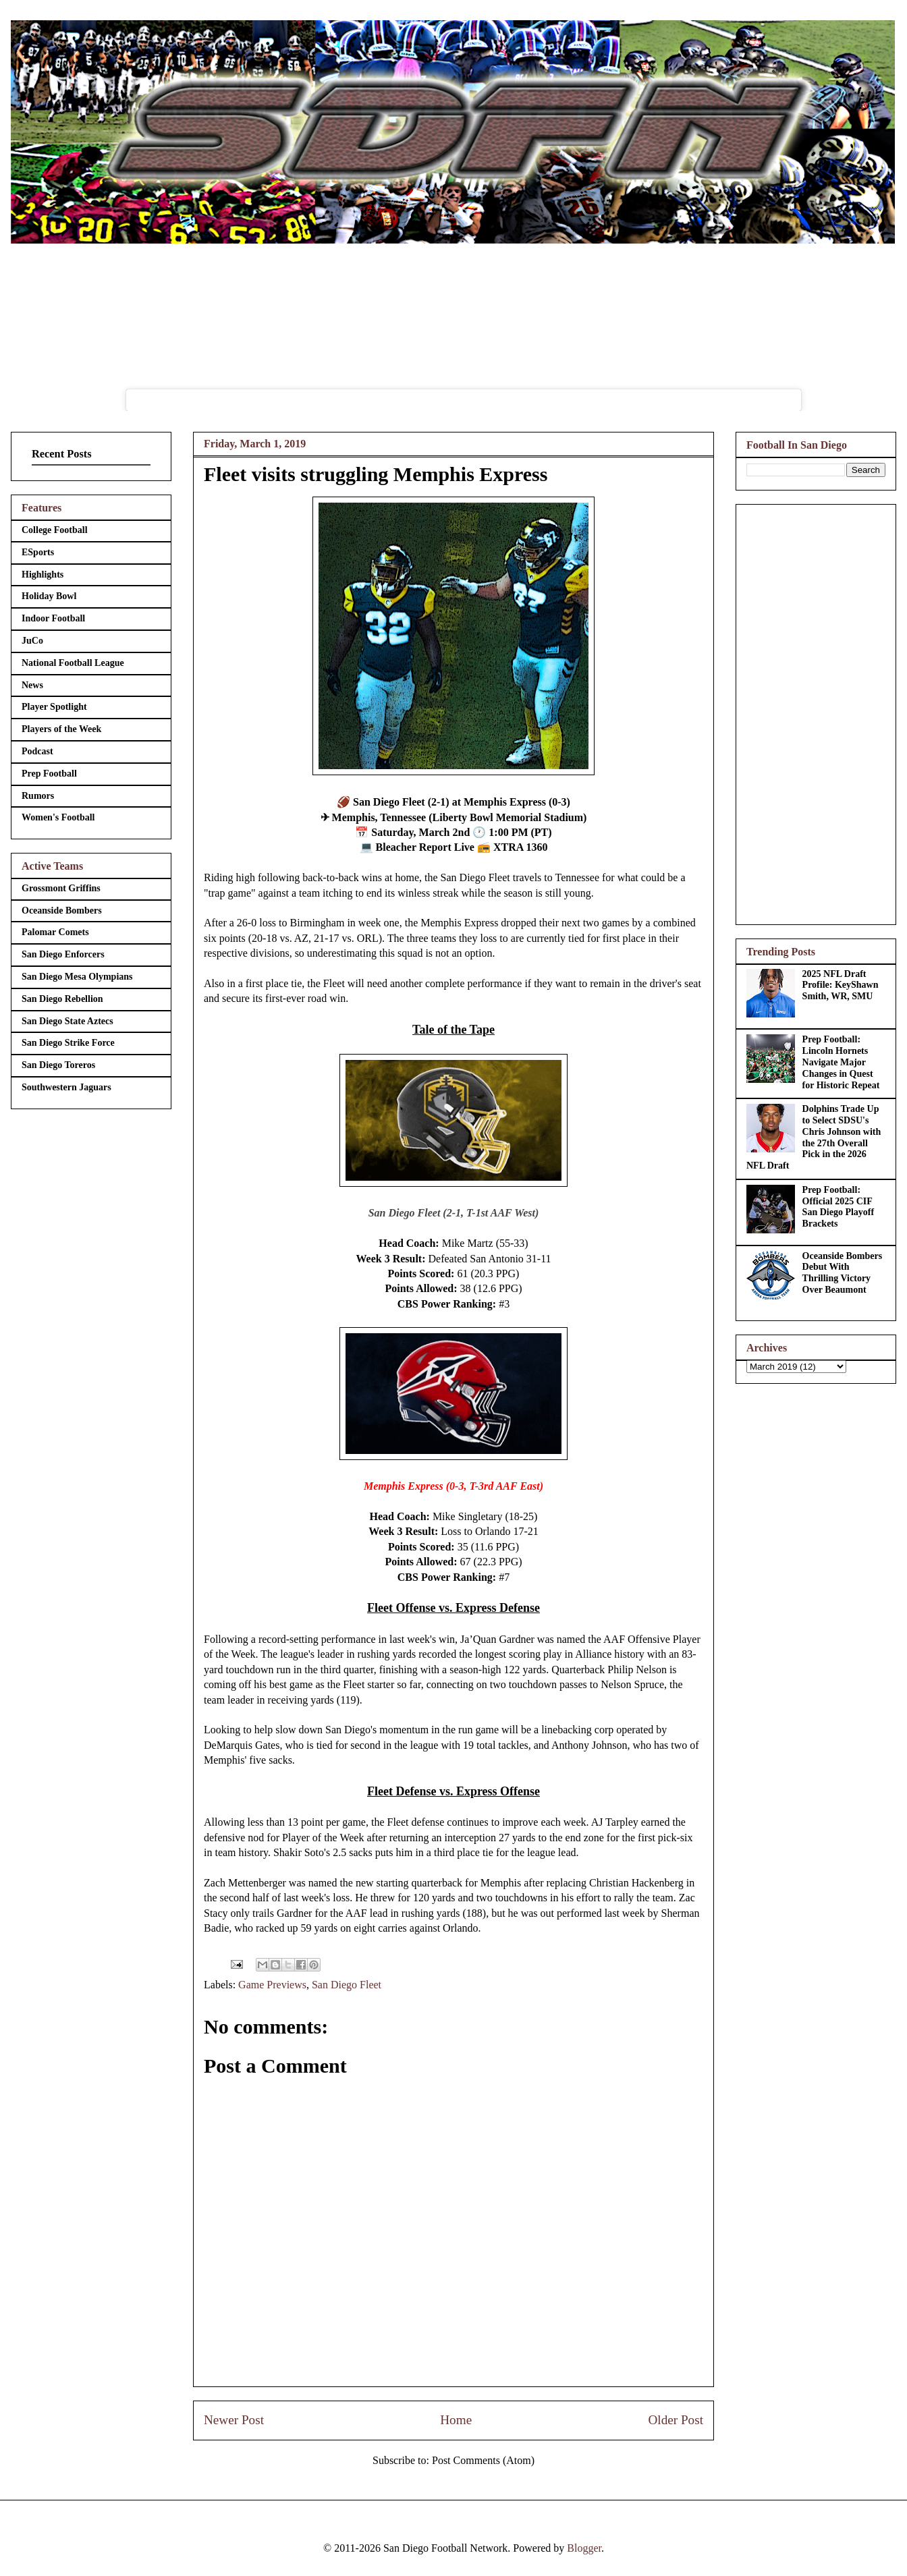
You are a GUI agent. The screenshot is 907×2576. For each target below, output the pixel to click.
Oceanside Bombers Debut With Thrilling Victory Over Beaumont (842, 1273)
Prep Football (49, 773)
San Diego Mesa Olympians (77, 977)
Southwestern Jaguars (66, 1087)
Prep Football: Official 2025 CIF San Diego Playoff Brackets (838, 1207)
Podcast (37, 751)
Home (456, 2420)
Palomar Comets (55, 932)
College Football (55, 530)
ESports (38, 552)
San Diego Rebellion (62, 999)
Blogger (584, 2548)
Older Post (675, 2420)
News (32, 685)
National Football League (73, 663)
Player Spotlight (54, 707)
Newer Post (234, 2420)
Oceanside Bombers (62, 910)
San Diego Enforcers (63, 954)
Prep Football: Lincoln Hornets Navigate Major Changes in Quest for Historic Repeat (841, 1062)
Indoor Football (53, 618)
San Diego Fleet (346, 1984)
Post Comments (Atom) (483, 2460)
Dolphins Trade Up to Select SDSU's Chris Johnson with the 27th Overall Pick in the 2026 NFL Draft (813, 1137)
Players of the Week (61, 729)
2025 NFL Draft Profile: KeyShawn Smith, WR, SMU (840, 985)
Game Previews (272, 1984)
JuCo (32, 641)
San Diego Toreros (58, 1065)
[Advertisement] (815, 711)
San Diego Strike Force (68, 1043)
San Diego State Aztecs (67, 1021)
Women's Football (58, 817)
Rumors (38, 796)
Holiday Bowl (49, 596)
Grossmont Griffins (61, 888)
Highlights (42, 574)
